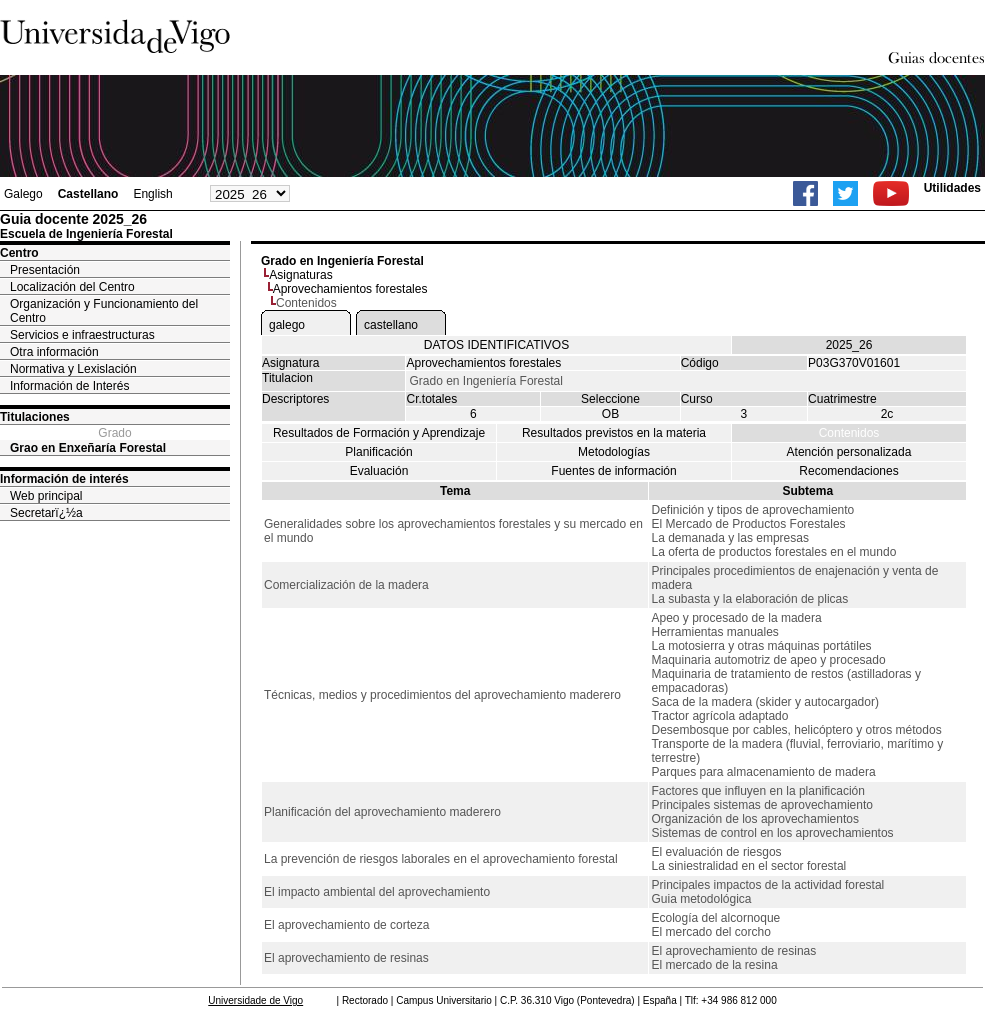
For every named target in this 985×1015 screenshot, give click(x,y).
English (152, 194)
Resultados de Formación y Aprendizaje (379, 433)
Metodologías (614, 452)
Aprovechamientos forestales (350, 289)
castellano (391, 325)
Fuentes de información (613, 471)
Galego (23, 194)
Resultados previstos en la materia (614, 433)
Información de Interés (69, 386)
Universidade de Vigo (255, 1000)
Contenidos (849, 433)
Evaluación (379, 471)
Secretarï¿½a (46, 513)
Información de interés (64, 479)
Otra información (54, 352)
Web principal (46, 496)
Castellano (88, 194)
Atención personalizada (849, 452)
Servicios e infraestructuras (82, 335)
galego (287, 325)
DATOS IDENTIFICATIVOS (496, 345)
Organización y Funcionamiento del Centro (104, 311)
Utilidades (952, 188)
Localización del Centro (72, 287)
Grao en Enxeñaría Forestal (88, 448)
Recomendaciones (848, 471)
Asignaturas (300, 275)
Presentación (45, 270)
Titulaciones (35, 417)
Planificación (378, 452)
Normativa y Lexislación (73, 369)
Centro (19, 253)
